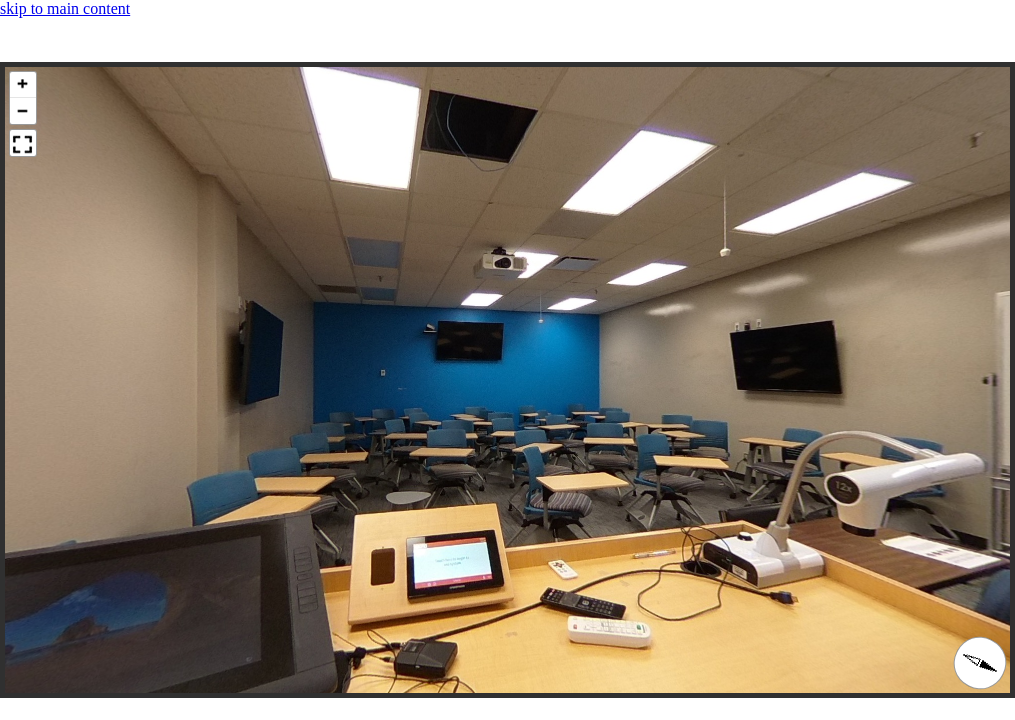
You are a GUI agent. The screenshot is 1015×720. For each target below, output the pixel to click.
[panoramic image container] (507, 380)
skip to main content (65, 8)
